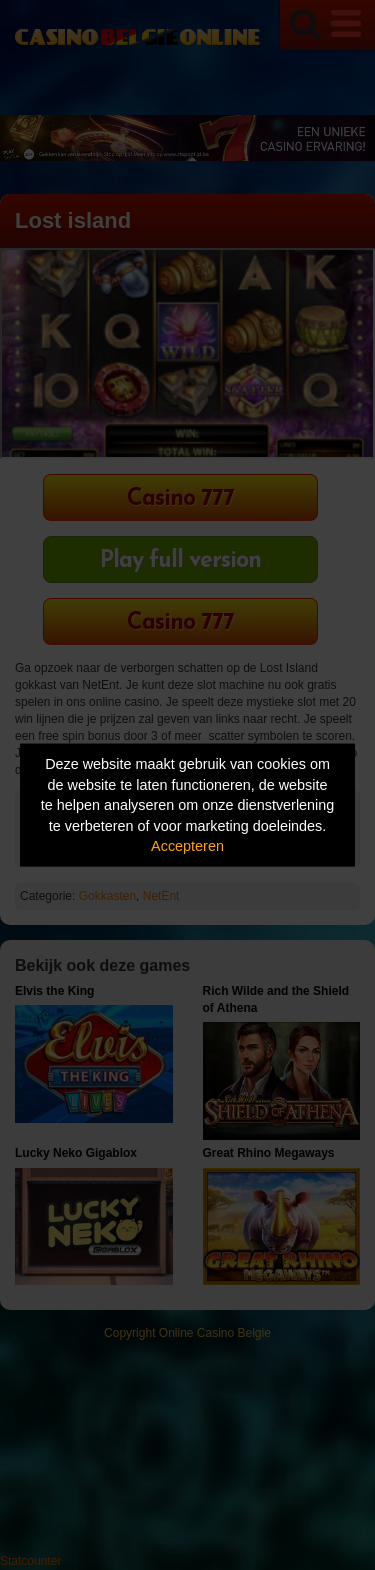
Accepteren (187, 846)
